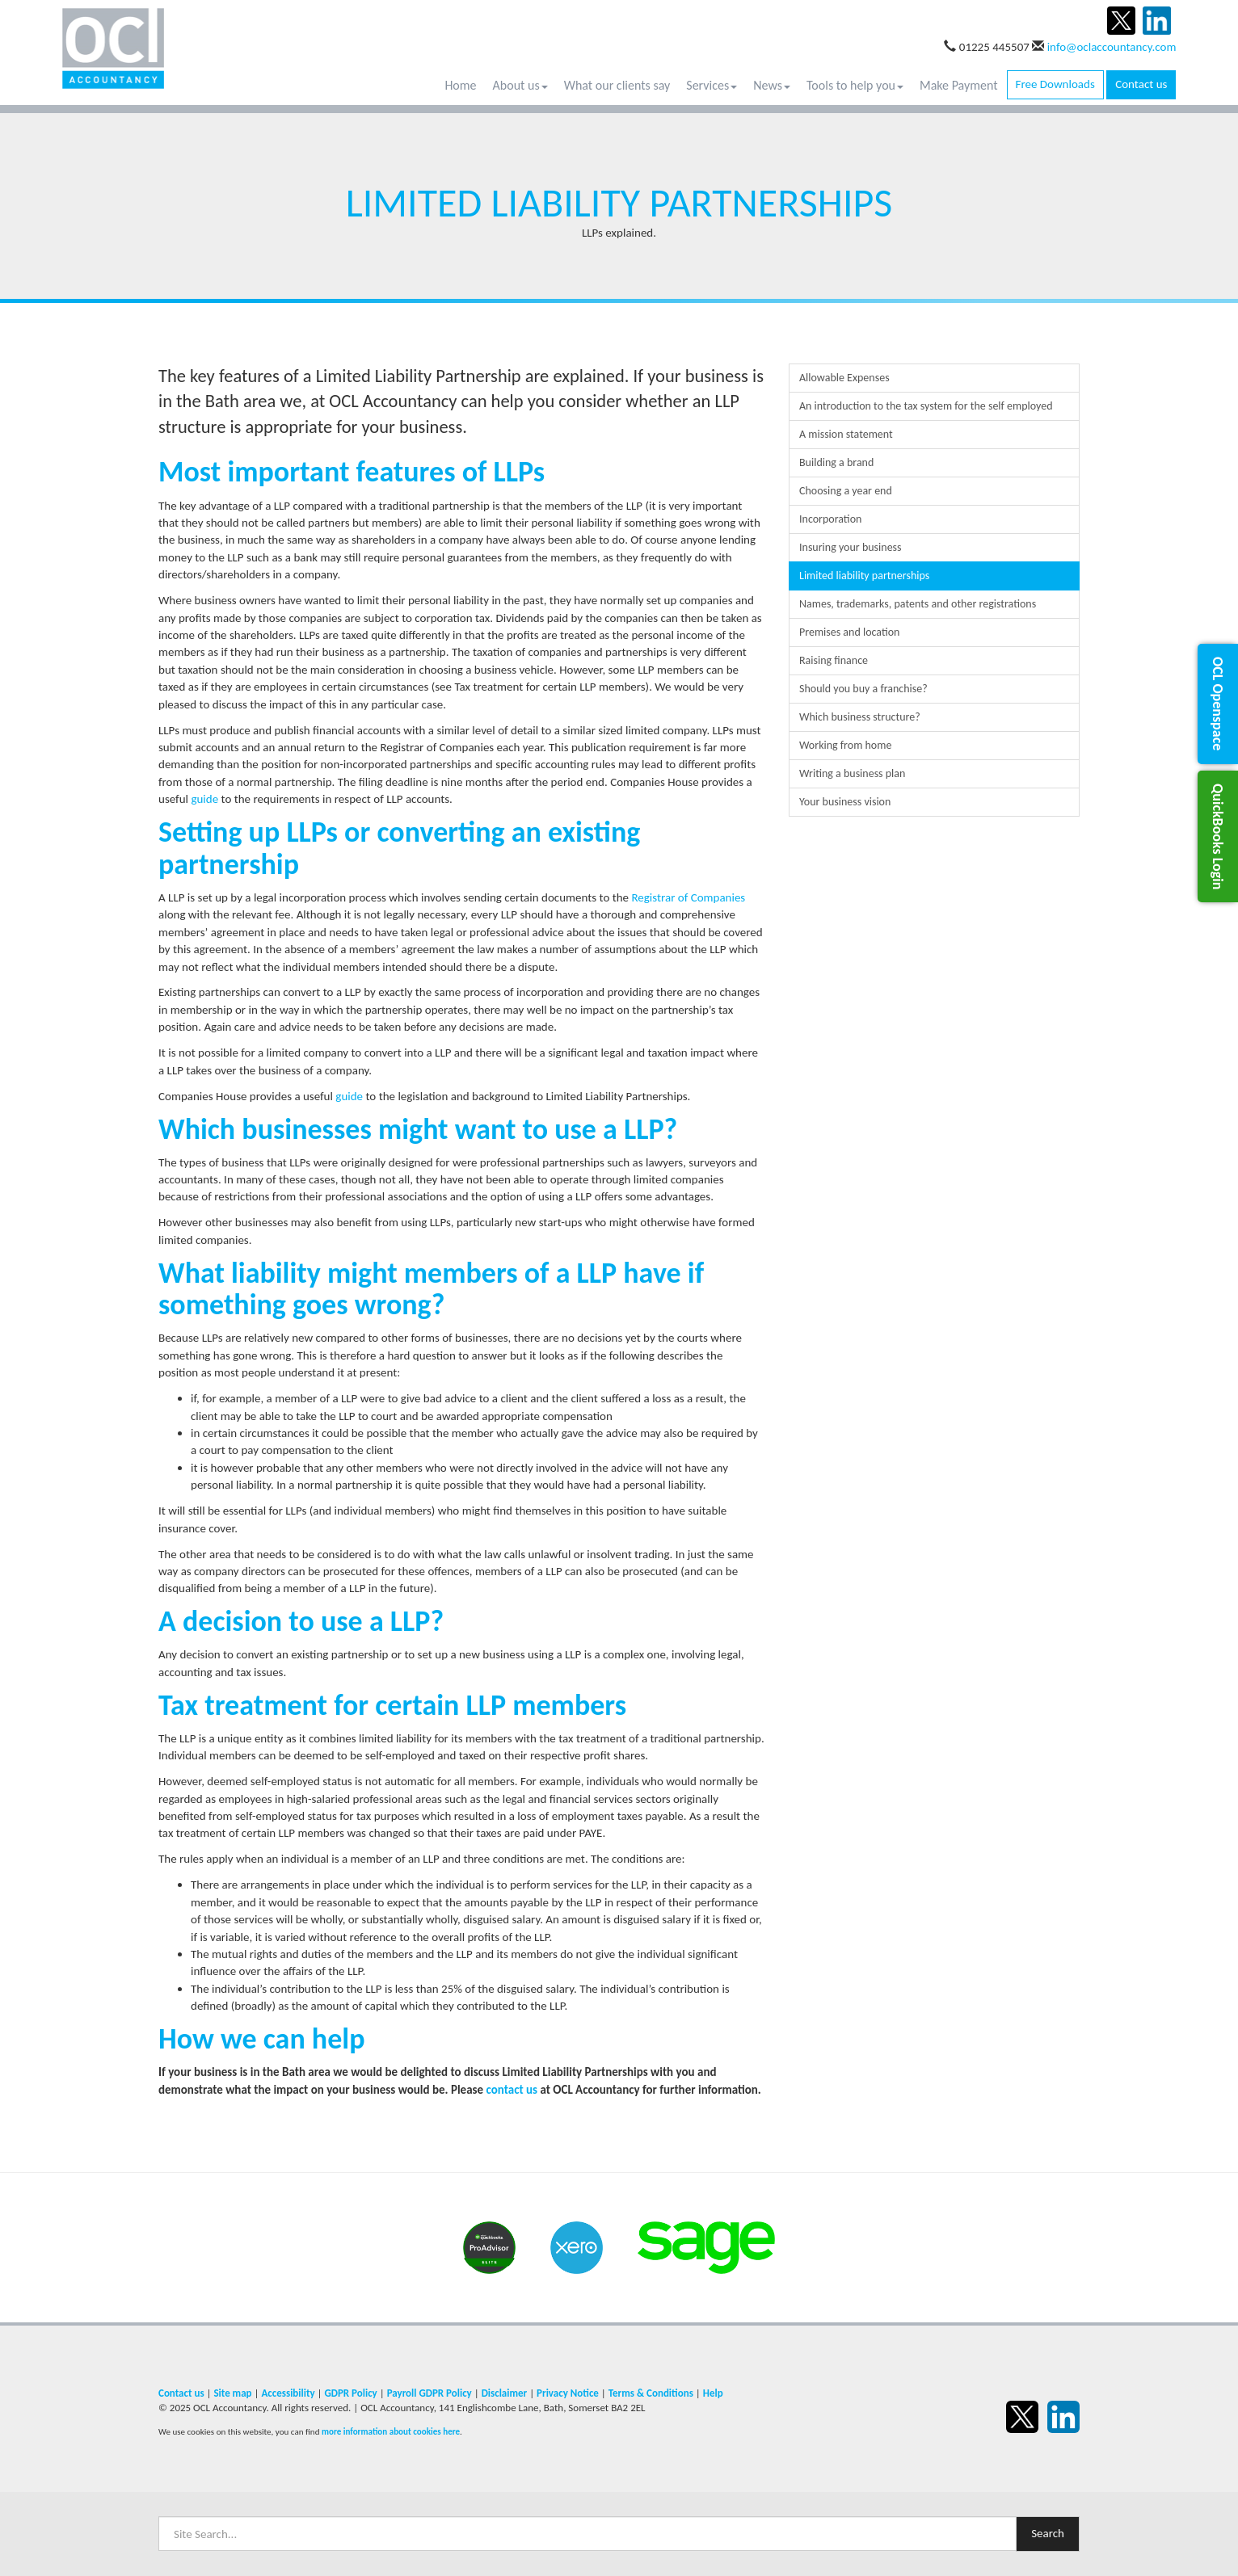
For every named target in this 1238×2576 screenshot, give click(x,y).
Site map (232, 2393)
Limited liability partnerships (864, 575)
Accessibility (287, 2393)
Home (460, 85)
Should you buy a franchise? (863, 688)
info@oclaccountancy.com (1112, 47)
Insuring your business (850, 547)
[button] (1218, 703)
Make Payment (959, 85)
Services (711, 85)
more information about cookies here (391, 2431)
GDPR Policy (350, 2393)
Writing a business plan (852, 773)
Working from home (845, 745)
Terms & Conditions (650, 2393)
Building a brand (836, 462)
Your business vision (845, 802)
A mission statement (846, 434)
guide (204, 799)
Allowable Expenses (844, 378)
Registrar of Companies (688, 897)
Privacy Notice (568, 2393)
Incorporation (830, 519)
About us (520, 85)
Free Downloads (1055, 84)
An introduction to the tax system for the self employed (926, 406)
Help (713, 2393)
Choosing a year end (845, 491)
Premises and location (849, 632)
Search (1047, 2533)
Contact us (1141, 84)
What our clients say (617, 85)
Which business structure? (859, 717)
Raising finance (833, 660)
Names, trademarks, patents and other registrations (917, 604)
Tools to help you (854, 85)
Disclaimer (505, 2393)
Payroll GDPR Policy (429, 2393)
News (771, 85)
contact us (512, 2089)
